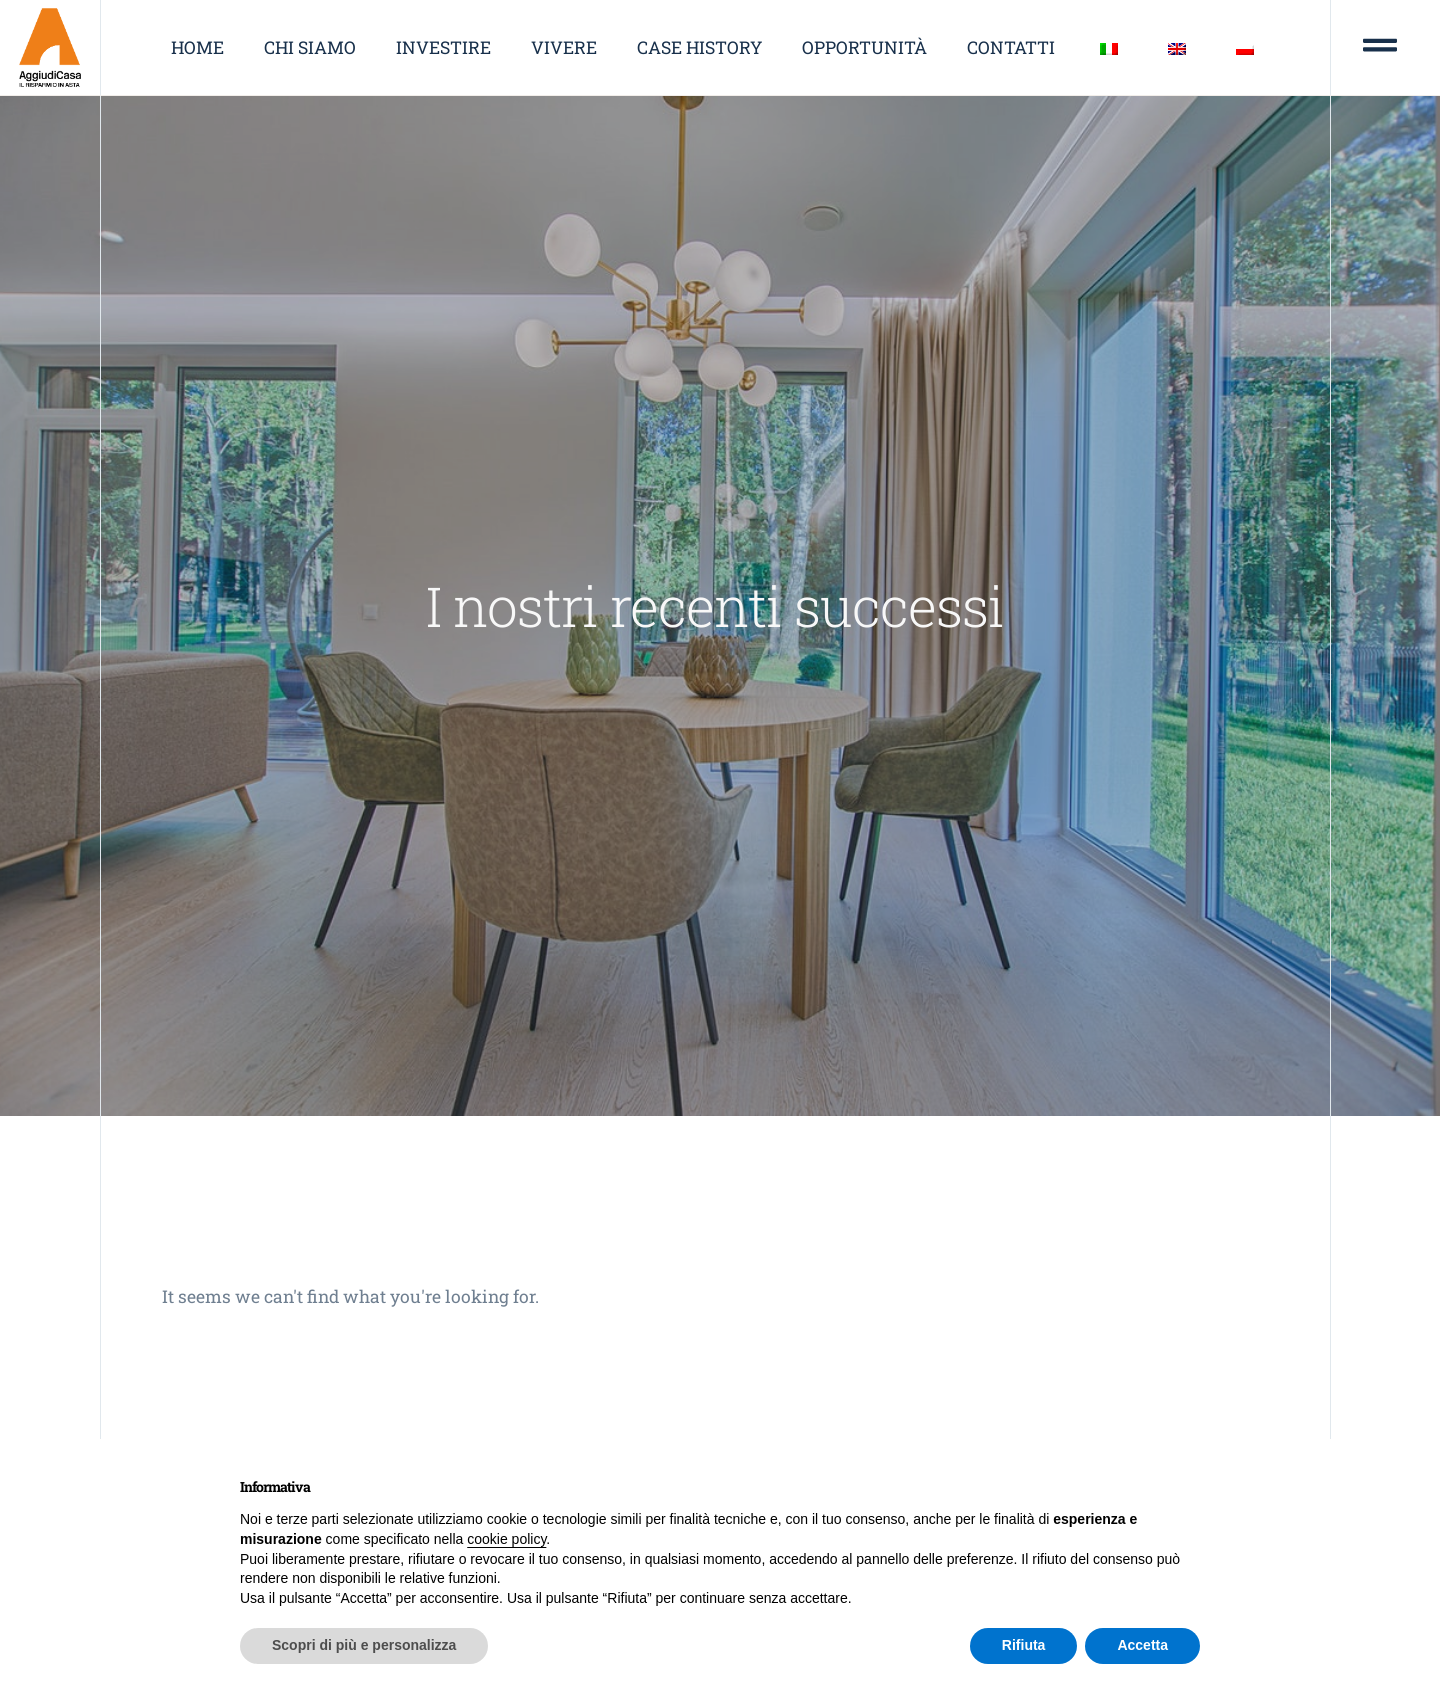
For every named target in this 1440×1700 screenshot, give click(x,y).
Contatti (1011, 47)
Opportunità (864, 47)
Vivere (564, 47)
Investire (443, 47)
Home (197, 47)
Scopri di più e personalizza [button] (364, 1645)
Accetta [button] (1142, 1645)
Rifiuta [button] (1024, 1645)
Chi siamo (310, 47)
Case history (699, 47)
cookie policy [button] (506, 1539)
